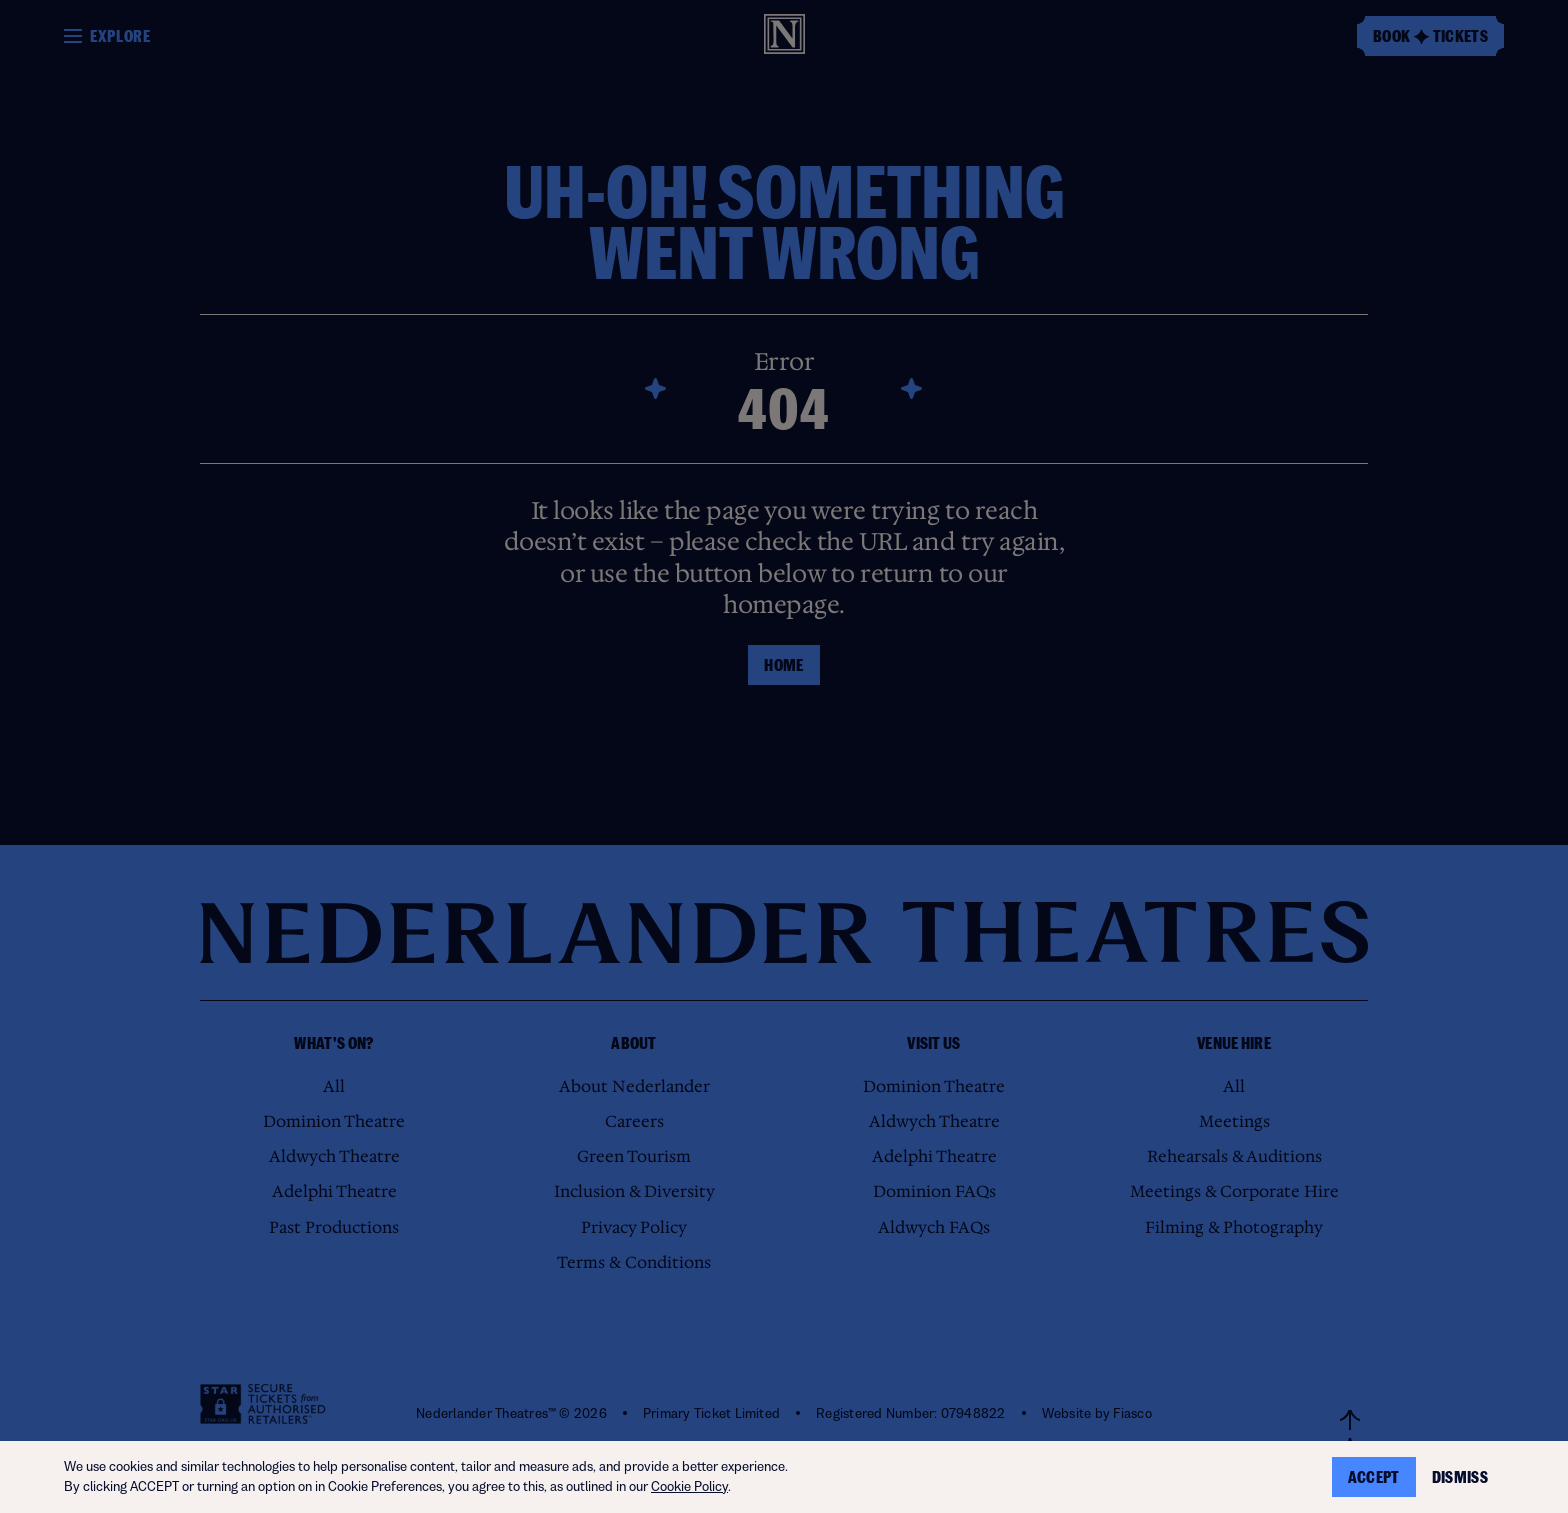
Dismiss (1460, 1477)
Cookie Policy (689, 1486)
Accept (1374, 1477)
